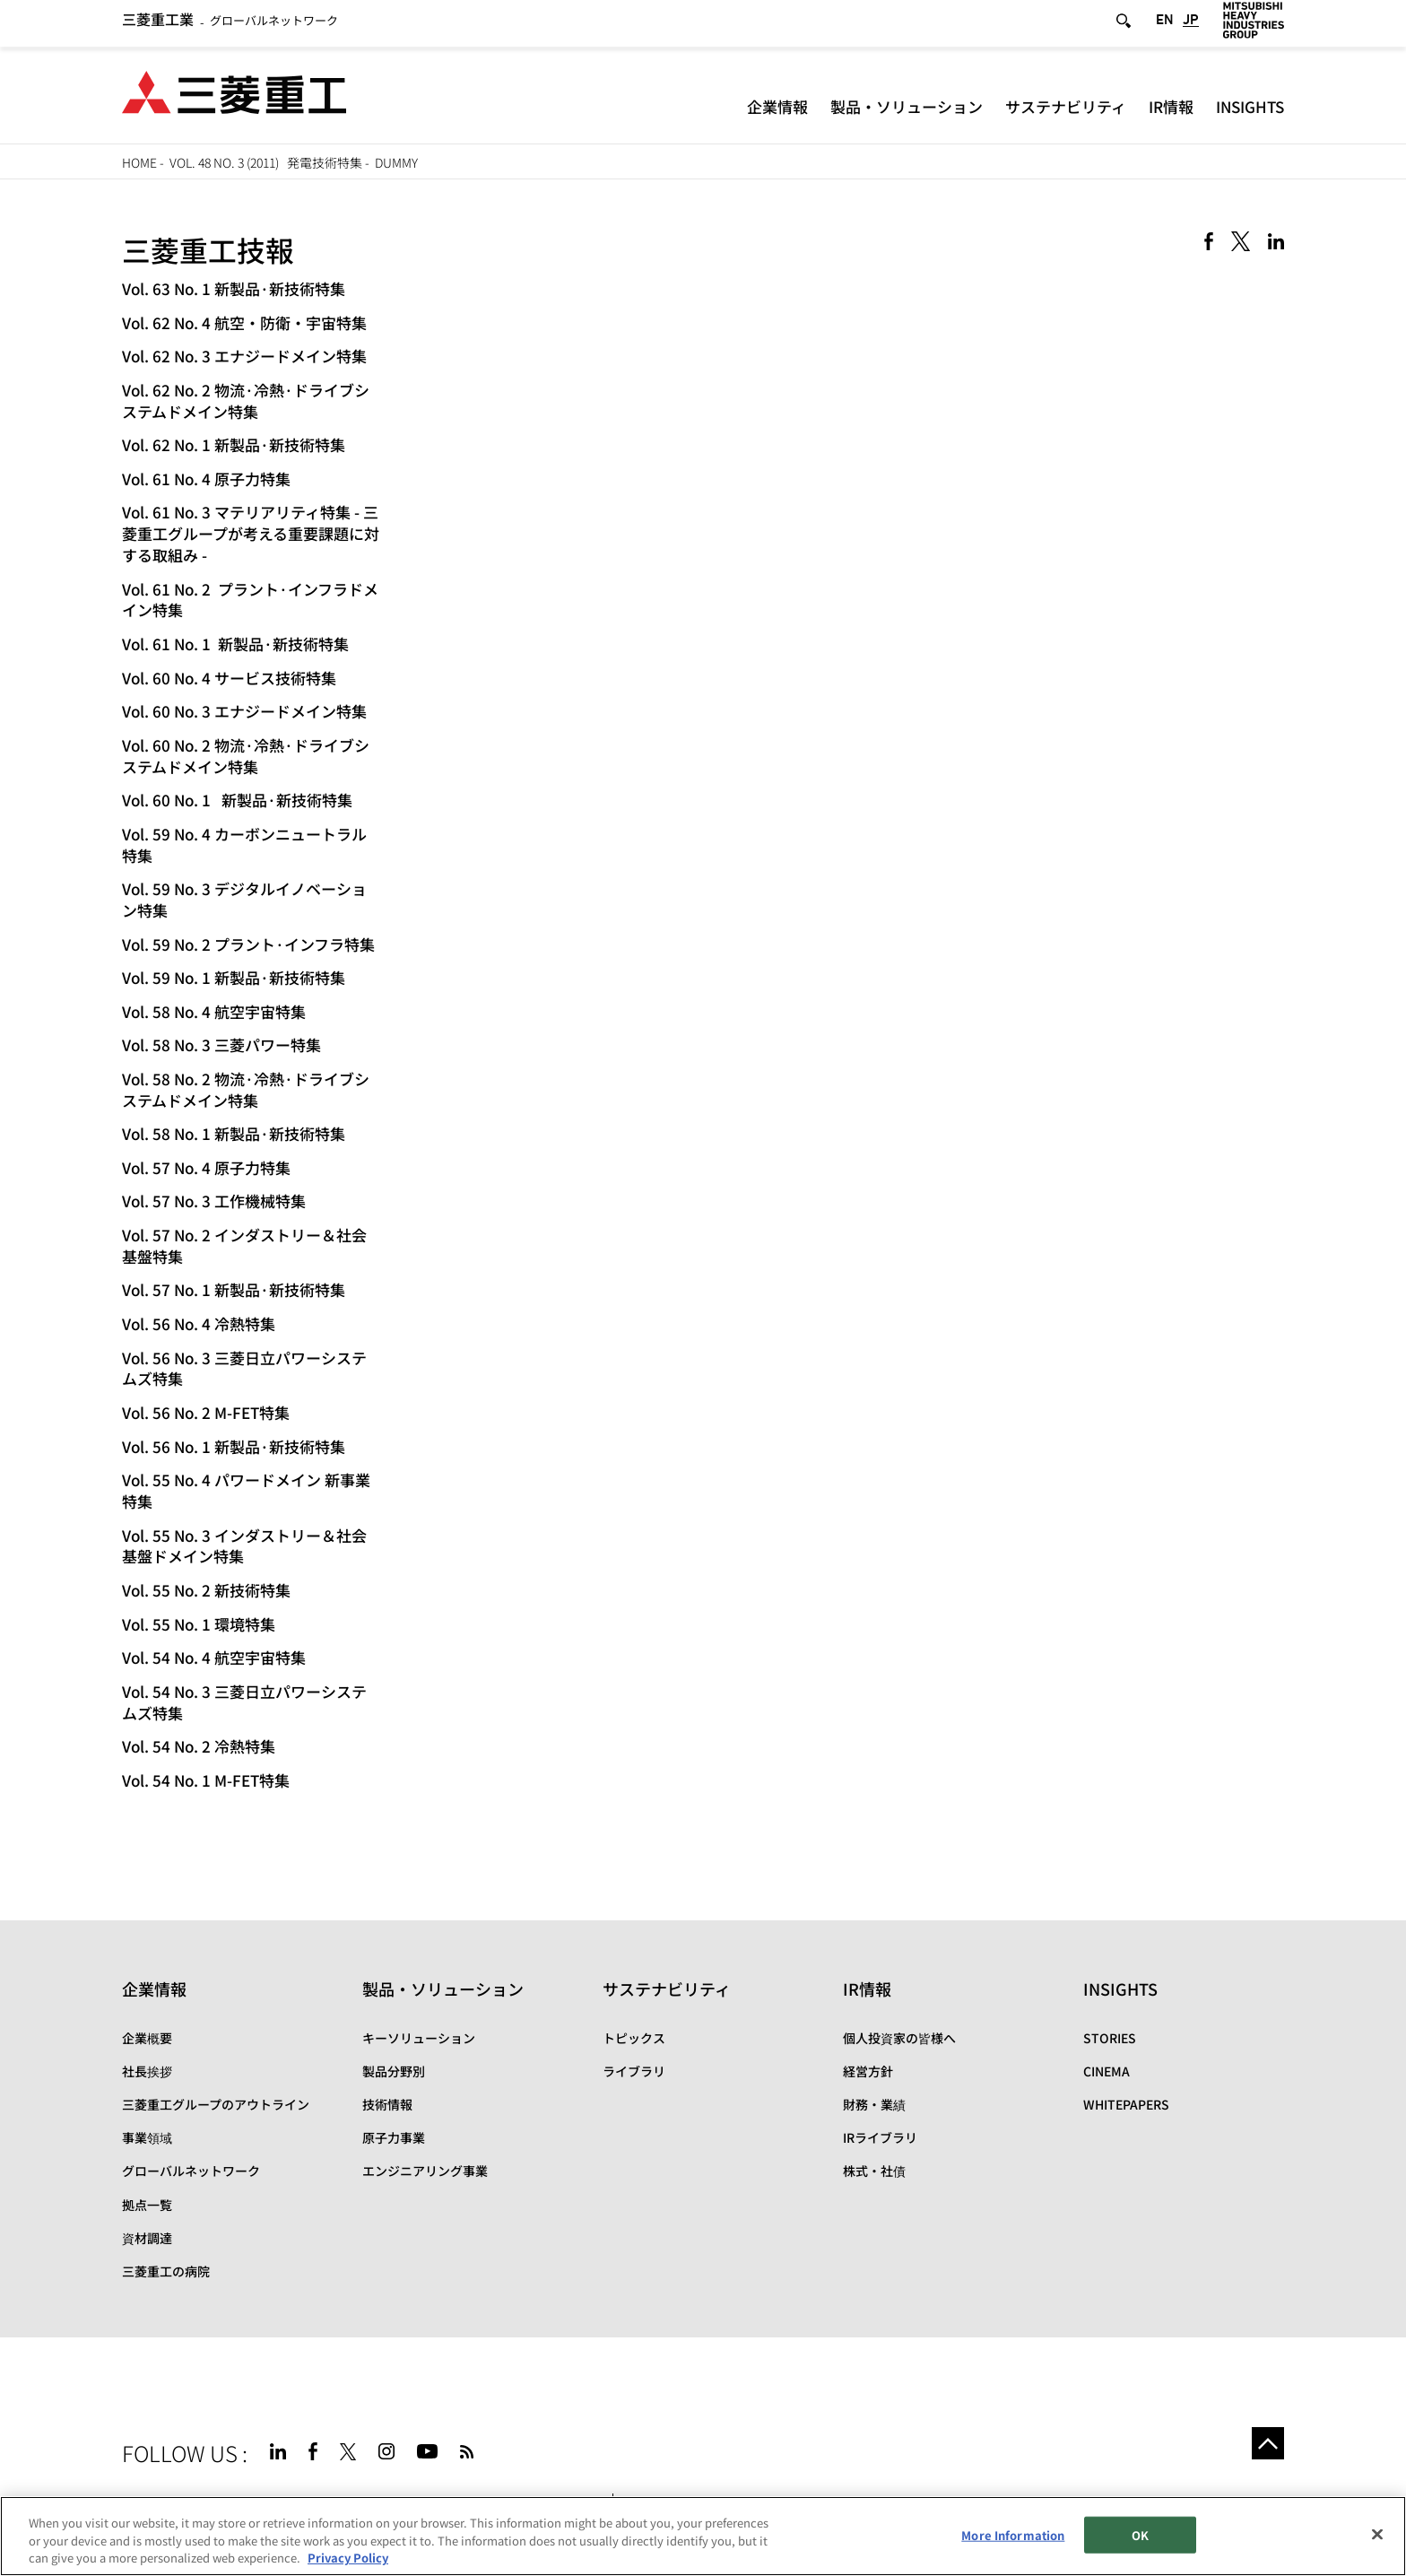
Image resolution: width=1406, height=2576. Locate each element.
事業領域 (147, 2137)
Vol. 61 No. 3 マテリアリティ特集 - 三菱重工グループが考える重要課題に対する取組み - (250, 533)
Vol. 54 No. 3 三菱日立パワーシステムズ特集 (244, 1702)
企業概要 (147, 2038)
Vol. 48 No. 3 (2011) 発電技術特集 (265, 162)
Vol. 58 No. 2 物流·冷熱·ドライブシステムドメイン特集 (245, 1089)
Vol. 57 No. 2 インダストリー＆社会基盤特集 (244, 1245)
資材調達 (147, 2238)
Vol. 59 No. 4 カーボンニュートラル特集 (244, 844)
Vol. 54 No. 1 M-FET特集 (206, 1780)
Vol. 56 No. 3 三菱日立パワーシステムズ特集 (244, 1368)
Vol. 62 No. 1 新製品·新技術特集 (233, 444)
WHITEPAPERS (1126, 2104)
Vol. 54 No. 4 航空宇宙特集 (214, 1657)
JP (1191, 26)
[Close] (1377, 2534)
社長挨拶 (147, 2071)
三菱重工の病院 (166, 2271)
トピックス (634, 2038)
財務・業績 (874, 2104)
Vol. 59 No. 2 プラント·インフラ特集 (248, 944)
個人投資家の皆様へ (899, 2038)
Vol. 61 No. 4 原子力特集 (206, 478)
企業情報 (777, 111)
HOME (139, 162)
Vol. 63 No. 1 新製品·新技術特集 (233, 288)
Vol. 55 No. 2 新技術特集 (206, 1590)
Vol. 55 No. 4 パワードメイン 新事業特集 (246, 1490)
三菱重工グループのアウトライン (215, 2104)
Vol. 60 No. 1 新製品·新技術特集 (237, 799)
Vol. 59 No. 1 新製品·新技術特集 (233, 977)
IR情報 (1171, 111)
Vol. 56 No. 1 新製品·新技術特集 (233, 1446)
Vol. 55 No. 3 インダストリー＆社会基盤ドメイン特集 (244, 1546)
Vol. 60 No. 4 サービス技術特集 (229, 677)
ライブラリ (634, 2071)
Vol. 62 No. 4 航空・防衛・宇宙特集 (244, 322)
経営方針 (868, 2071)
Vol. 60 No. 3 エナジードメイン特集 (244, 711)
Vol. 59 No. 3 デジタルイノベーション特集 (244, 899)
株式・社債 (874, 2171)
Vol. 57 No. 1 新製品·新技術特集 (233, 1289)
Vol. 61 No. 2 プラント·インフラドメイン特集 (250, 600)
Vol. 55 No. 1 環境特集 (198, 1624)
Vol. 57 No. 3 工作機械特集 (214, 1200)
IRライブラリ (880, 2137)
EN (1165, 26)
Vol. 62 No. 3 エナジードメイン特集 (244, 355)
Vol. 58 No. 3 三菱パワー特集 (221, 1044)
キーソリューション (418, 2038)
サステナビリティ (1065, 111)
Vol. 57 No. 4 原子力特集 (206, 1167)
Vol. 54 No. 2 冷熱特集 (198, 1746)
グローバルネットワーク (230, 26)
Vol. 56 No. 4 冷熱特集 (198, 1323)
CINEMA (1106, 2071)
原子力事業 (393, 2137)
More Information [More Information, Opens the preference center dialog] (1012, 2534)
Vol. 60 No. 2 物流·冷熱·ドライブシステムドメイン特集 (245, 756)
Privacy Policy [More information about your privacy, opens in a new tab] (348, 2558)
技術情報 (387, 2104)
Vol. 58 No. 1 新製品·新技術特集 (233, 1133)
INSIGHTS (1250, 111)
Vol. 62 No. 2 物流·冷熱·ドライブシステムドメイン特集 (245, 400)
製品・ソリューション (906, 111)
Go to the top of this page (1262, 2448)
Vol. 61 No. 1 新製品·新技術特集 (235, 643)
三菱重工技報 (208, 249)
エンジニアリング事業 (425, 2171)
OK (1140, 2534)
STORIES (1109, 2038)
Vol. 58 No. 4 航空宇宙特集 (214, 1011)
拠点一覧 (147, 2205)
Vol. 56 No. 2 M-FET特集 (206, 1412)
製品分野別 (393, 2071)
